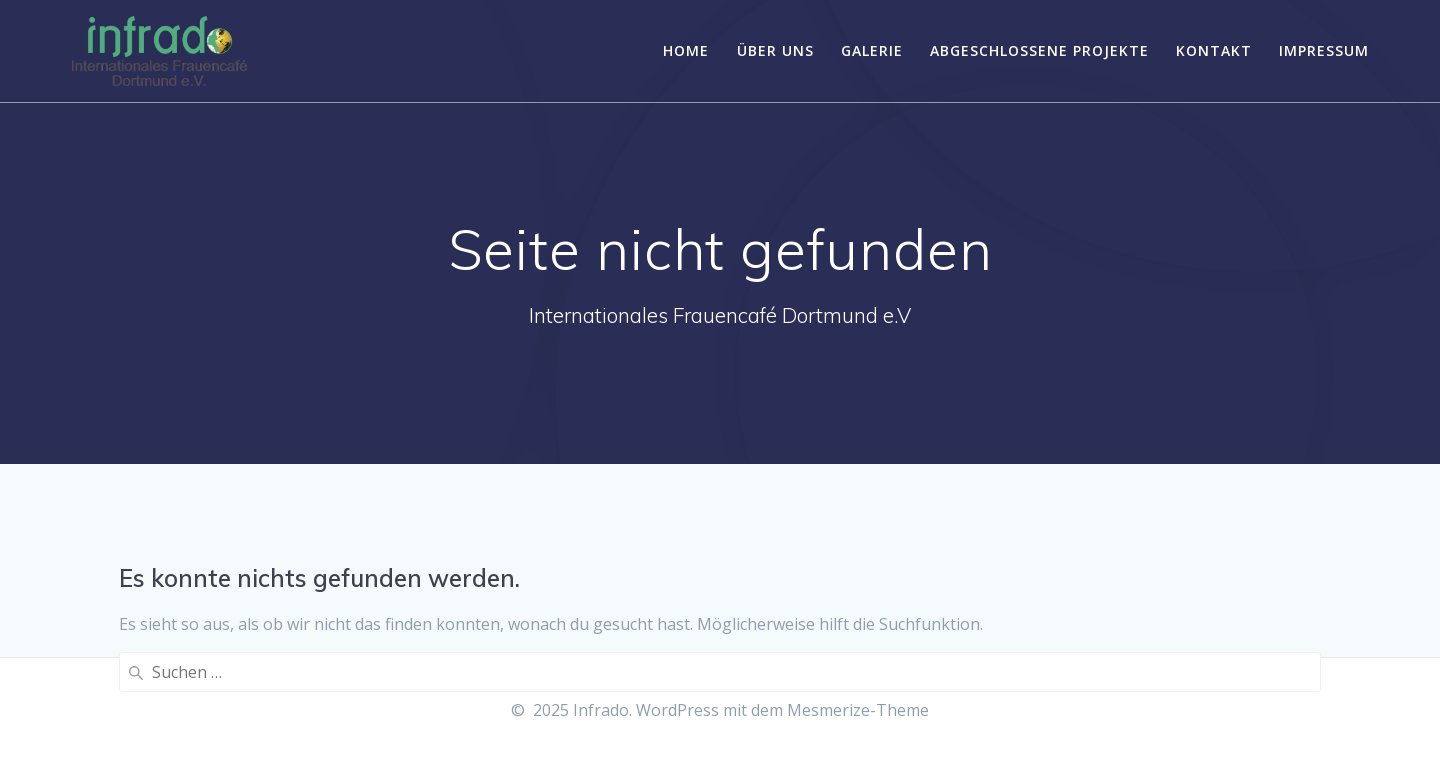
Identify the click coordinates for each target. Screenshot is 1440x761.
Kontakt (1214, 50)
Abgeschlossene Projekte (1039, 50)
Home (686, 50)
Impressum (1324, 50)
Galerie (872, 50)
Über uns (775, 50)
